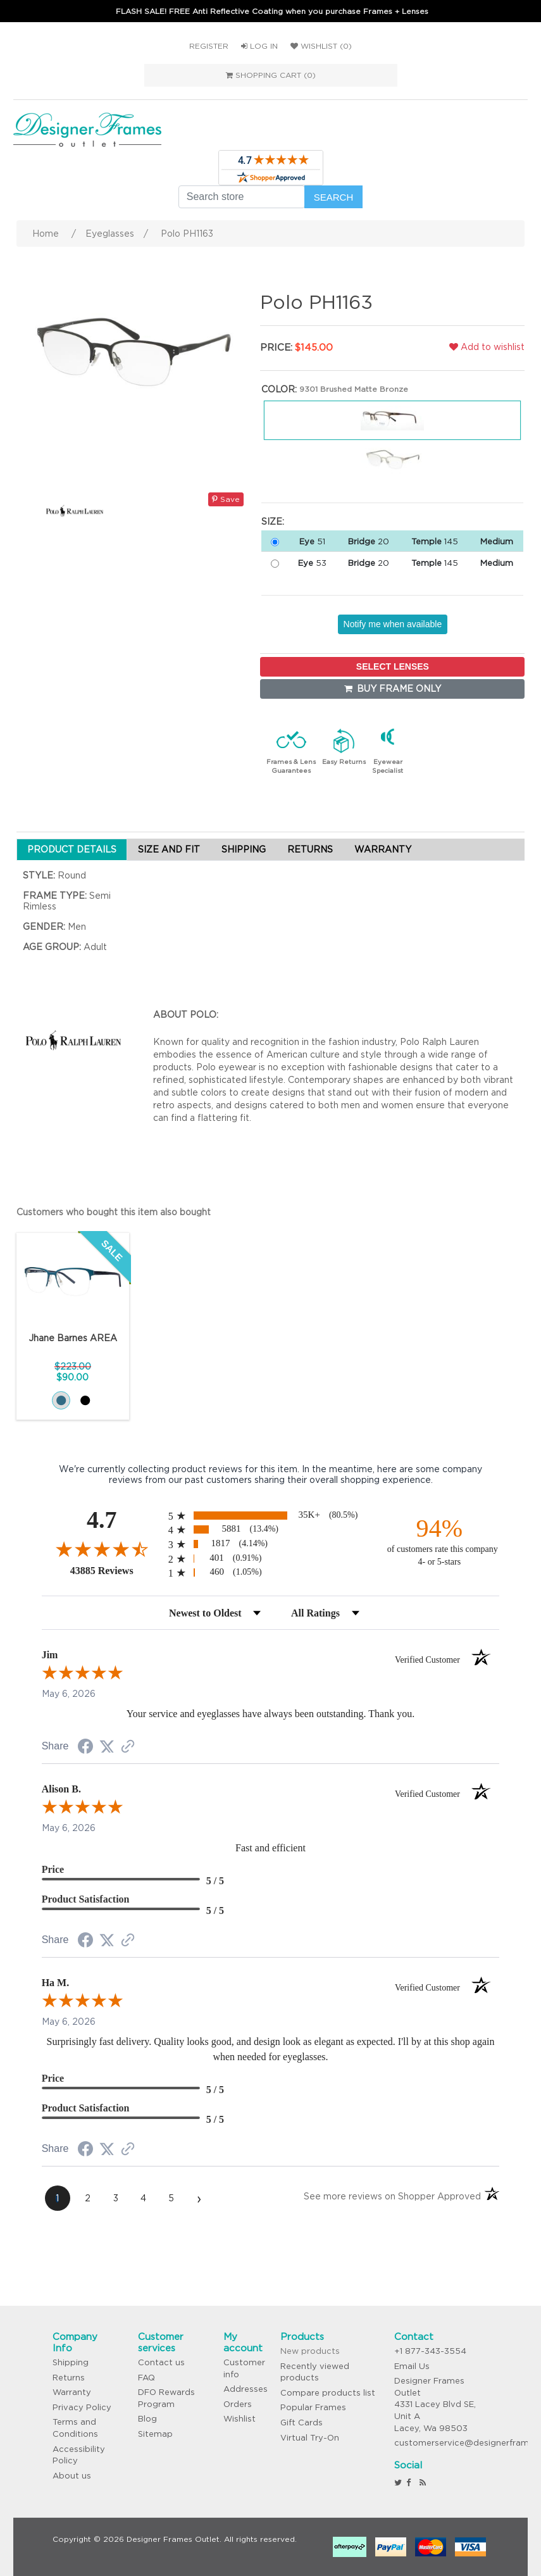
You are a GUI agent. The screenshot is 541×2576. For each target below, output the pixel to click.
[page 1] (57, 2198)
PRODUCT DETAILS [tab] (71, 849)
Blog (147, 2418)
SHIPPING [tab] (243, 849)
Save (226, 499)
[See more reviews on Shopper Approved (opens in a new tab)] (128, 1747)
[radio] (270, 1515)
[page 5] (171, 2198)
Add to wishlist (487, 347)
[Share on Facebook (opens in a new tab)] (85, 1748)
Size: (272, 521)
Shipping (71, 2362)
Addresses (245, 2389)
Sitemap (155, 2434)
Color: (279, 389)
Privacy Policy (82, 2407)
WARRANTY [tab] (382, 849)
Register (208, 46)
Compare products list (327, 2393)
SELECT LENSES (392, 666)
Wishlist (239, 2418)
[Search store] (241, 196)
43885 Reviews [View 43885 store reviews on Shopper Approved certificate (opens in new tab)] (116, 1570)
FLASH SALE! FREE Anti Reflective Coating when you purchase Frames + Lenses (272, 11)
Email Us (412, 2366)
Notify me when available (393, 624)
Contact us (161, 2362)
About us (72, 2475)
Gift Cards (301, 2422)
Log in (259, 46)
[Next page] (199, 2198)
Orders (237, 2404)
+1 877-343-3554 (430, 2351)
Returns (69, 2377)
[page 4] (144, 2198)
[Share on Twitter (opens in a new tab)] (107, 1747)
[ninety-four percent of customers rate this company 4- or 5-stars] (439, 1540)
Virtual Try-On (309, 2437)
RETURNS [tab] (310, 849)
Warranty (72, 2392)
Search (334, 197)
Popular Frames (313, 2407)
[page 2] (88, 2198)
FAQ (146, 2377)
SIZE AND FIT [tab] (169, 849)
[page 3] (116, 2198)
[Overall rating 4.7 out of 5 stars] (102, 1548)
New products (310, 2351)
